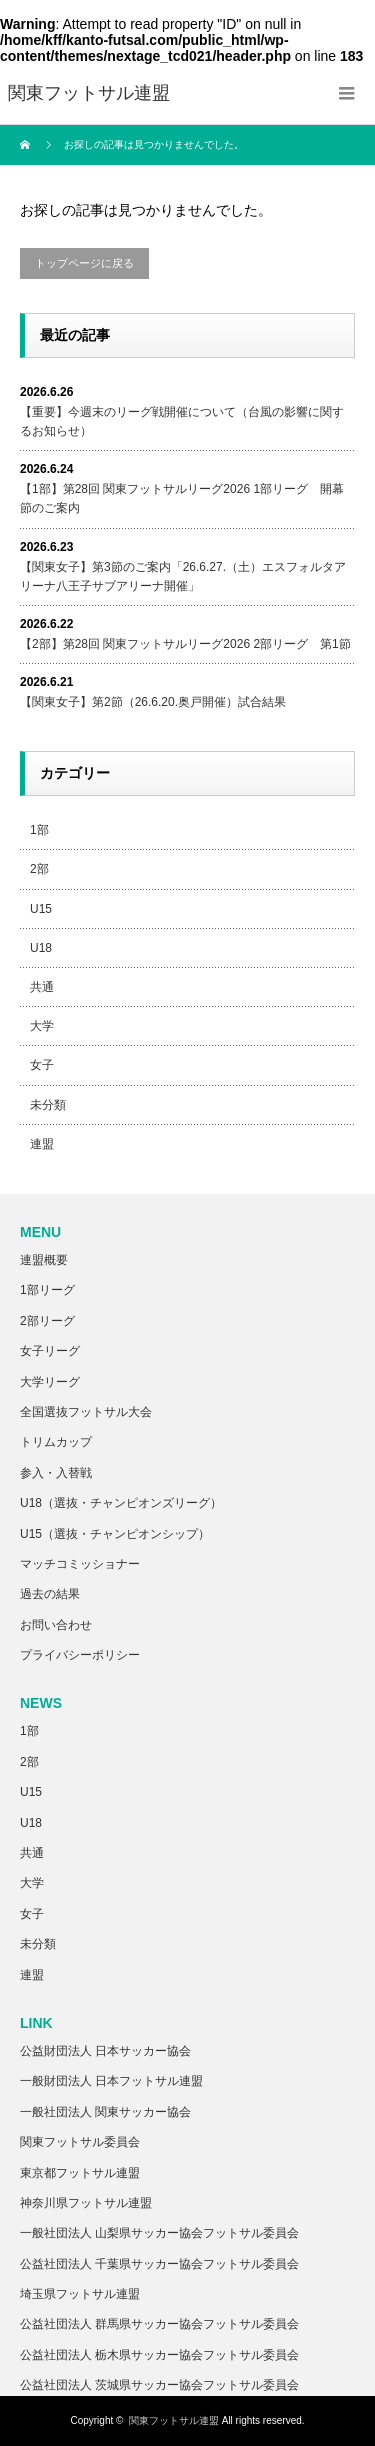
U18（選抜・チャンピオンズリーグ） (121, 1503)
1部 (39, 830)
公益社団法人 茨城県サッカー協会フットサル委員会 (159, 2385)
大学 (42, 1026)
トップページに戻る (84, 263)
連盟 (42, 1144)
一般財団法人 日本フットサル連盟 (111, 2081)
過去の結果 (50, 1594)
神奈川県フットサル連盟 (86, 2203)
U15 (41, 909)
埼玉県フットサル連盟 (80, 2294)
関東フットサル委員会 (80, 2142)
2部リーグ (47, 1321)
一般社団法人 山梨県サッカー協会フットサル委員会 (159, 2233)
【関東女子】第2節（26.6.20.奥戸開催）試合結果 (153, 702)
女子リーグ (50, 1351)
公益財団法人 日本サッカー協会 (105, 2051)
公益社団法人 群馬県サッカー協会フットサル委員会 (159, 2324)
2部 (39, 869)
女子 (42, 1065)
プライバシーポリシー (80, 1655)
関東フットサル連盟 (174, 2420)
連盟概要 (44, 1260)
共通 (42, 987)
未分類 (48, 1105)
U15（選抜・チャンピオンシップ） (115, 1534)
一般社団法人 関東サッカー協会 (105, 2112)
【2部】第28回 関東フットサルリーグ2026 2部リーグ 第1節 (185, 644)
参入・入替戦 (56, 1473)
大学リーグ (50, 1382)
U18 (41, 948)
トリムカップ (56, 1442)
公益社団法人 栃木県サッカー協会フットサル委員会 (159, 2355)
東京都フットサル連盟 (80, 2173)
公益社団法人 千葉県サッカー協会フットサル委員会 (159, 2264)
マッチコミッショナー (80, 1564)
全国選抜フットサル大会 (86, 1412)
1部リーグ (47, 1290)
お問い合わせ (56, 1625)
